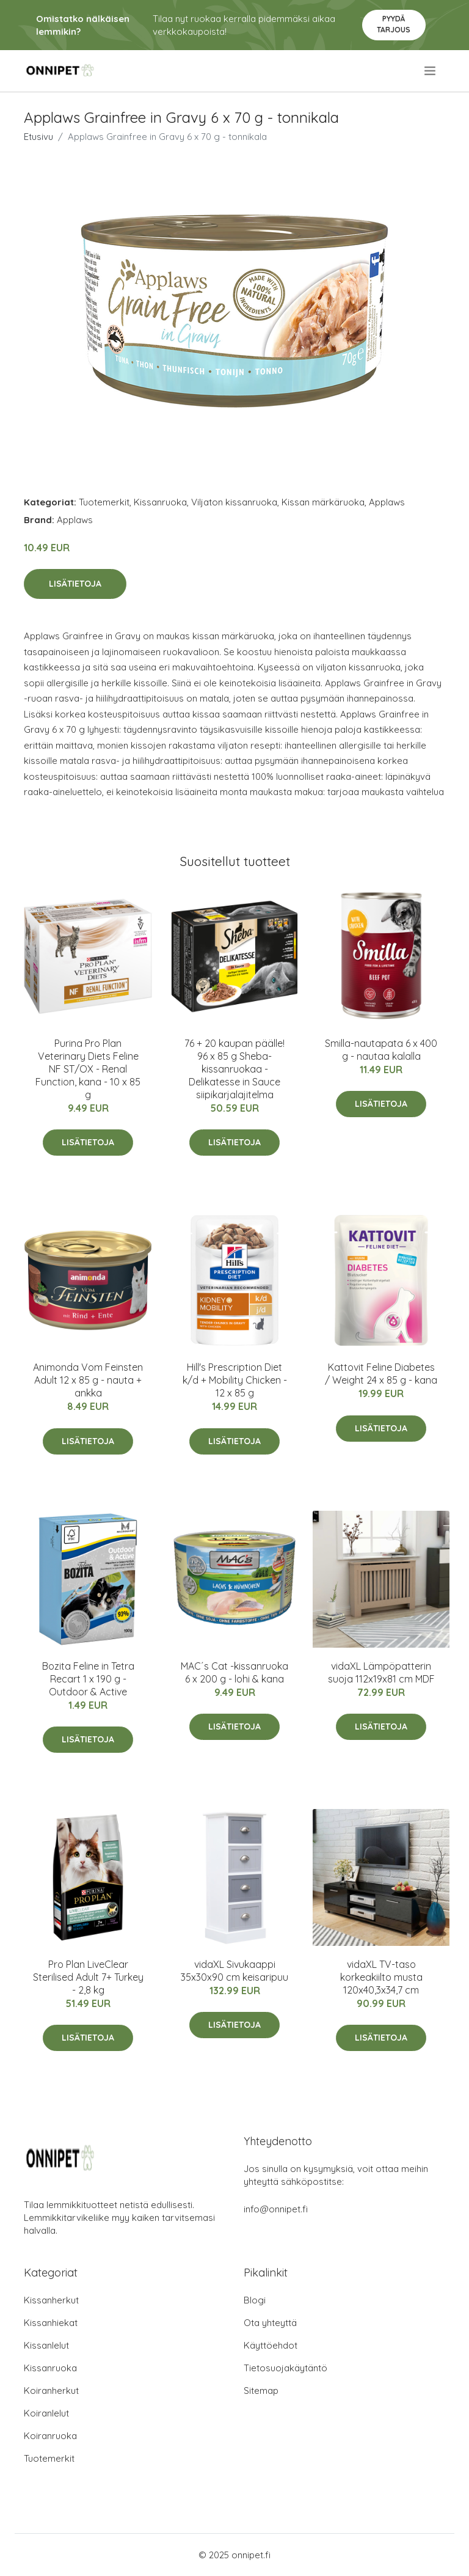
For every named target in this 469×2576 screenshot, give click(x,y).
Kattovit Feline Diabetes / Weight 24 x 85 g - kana (381, 1373)
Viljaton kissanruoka (234, 502)
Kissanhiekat (51, 2322)
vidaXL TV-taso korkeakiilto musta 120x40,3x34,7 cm (381, 1977)
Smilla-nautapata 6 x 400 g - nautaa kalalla (381, 1049)
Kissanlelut (46, 2345)
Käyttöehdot (270, 2345)
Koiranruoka (50, 2436)
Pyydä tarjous (393, 24)
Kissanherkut (51, 2300)
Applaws (387, 502)
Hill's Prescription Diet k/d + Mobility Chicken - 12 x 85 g (235, 1380)
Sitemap (261, 2390)
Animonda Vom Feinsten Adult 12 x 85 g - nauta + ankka (88, 1380)
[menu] (430, 71)
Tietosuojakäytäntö (285, 2368)
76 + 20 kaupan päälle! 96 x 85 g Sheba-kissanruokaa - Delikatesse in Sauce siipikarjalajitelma (234, 1069)
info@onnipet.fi (276, 2209)
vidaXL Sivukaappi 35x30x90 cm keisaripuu (234, 1970)
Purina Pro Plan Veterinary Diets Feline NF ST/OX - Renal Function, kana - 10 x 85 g (87, 1069)
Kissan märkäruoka (323, 502)
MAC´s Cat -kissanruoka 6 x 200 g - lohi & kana (234, 1672)
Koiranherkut (51, 2390)
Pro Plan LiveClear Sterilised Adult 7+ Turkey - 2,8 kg (88, 1977)
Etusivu (38, 136)
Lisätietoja (75, 583)
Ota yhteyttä (270, 2322)
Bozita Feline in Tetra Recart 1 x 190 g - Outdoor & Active (88, 1679)
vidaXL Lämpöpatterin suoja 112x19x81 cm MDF (381, 1672)
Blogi (255, 2300)
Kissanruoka (160, 502)
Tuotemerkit (104, 502)
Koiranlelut (46, 2413)
